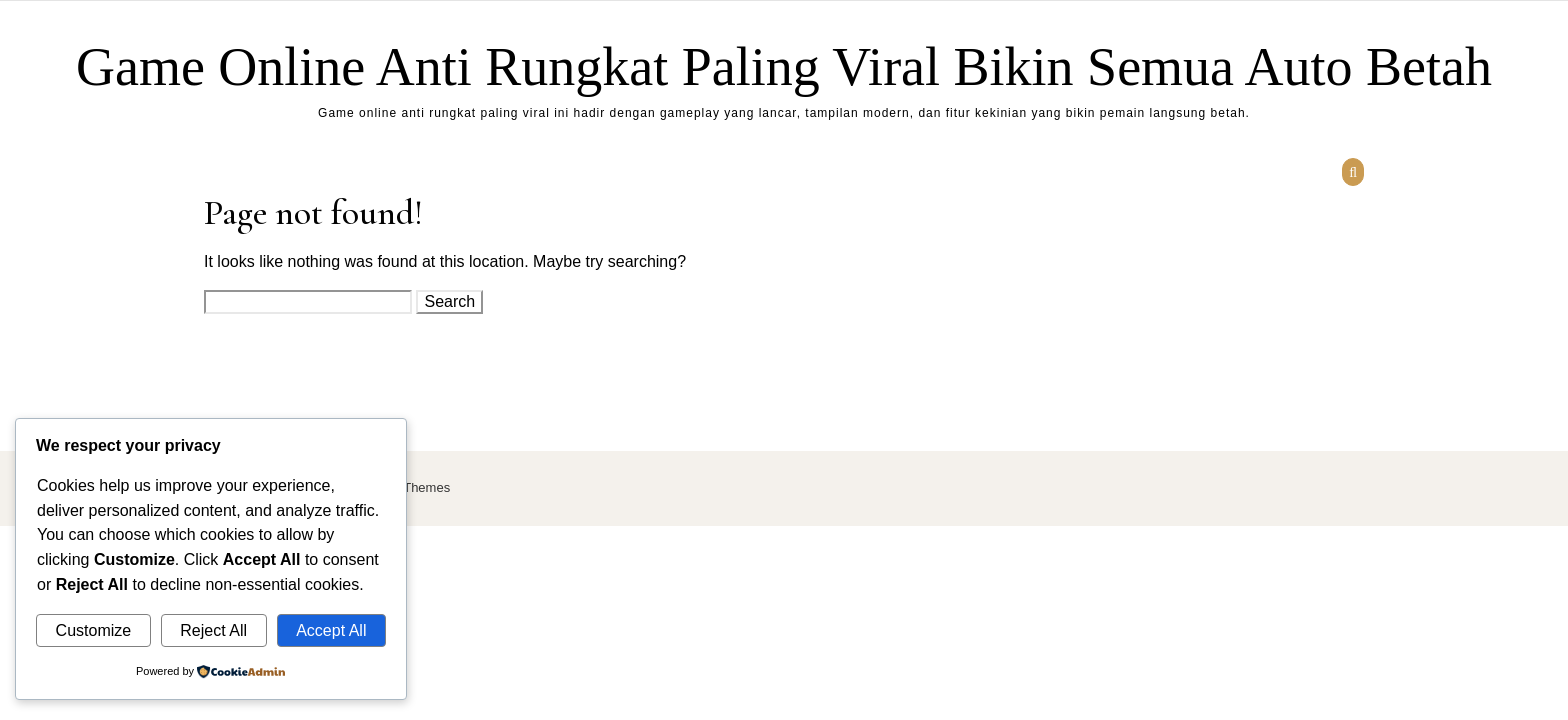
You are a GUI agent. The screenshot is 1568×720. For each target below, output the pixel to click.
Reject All (213, 630)
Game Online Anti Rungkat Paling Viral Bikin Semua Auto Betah (784, 67)
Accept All (331, 630)
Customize (94, 630)
